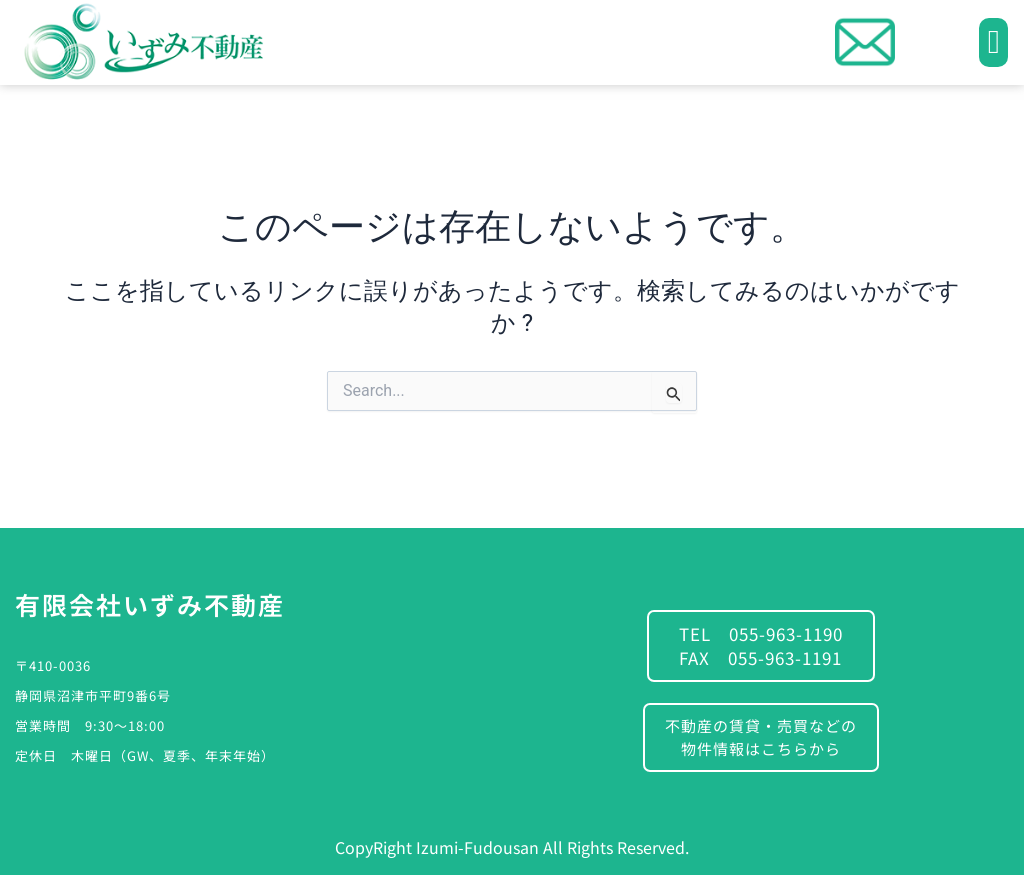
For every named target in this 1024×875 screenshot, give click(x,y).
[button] (993, 43)
